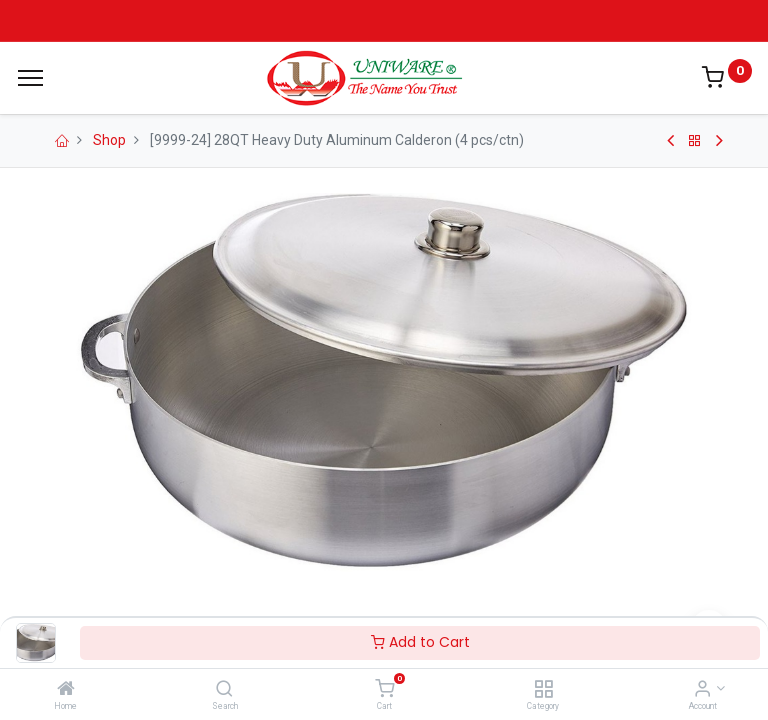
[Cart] (384, 690)
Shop (109, 140)
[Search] (224, 690)
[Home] (66, 690)
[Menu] (30, 78)
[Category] (543, 690)
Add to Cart (420, 642)
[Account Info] (702, 690)
